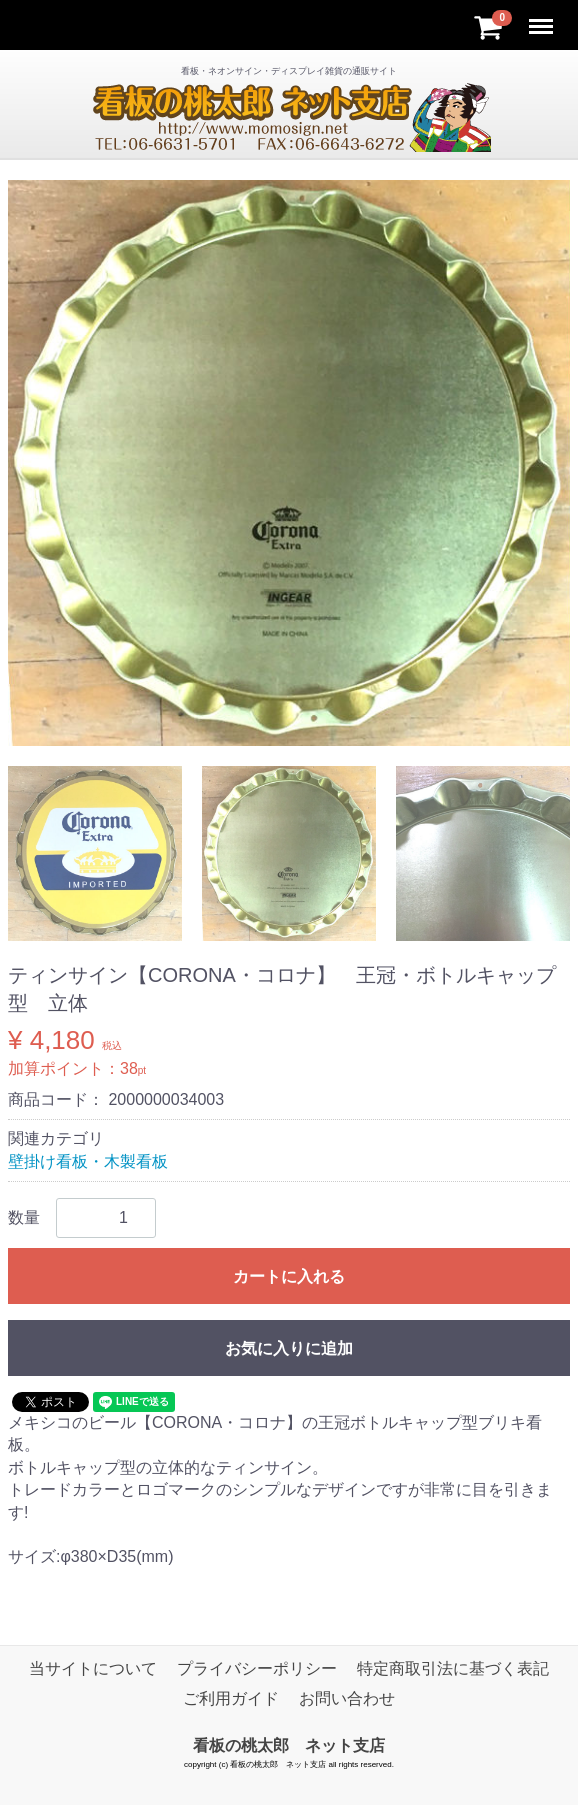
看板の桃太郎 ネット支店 (289, 1745)
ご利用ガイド (231, 1698)
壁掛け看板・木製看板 (88, 1161)
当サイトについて (93, 1668)
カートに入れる (289, 1276)
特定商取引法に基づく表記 (453, 1668)
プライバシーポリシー (257, 1668)
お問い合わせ (347, 1698)
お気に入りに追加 (289, 1348)
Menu (543, 17)
